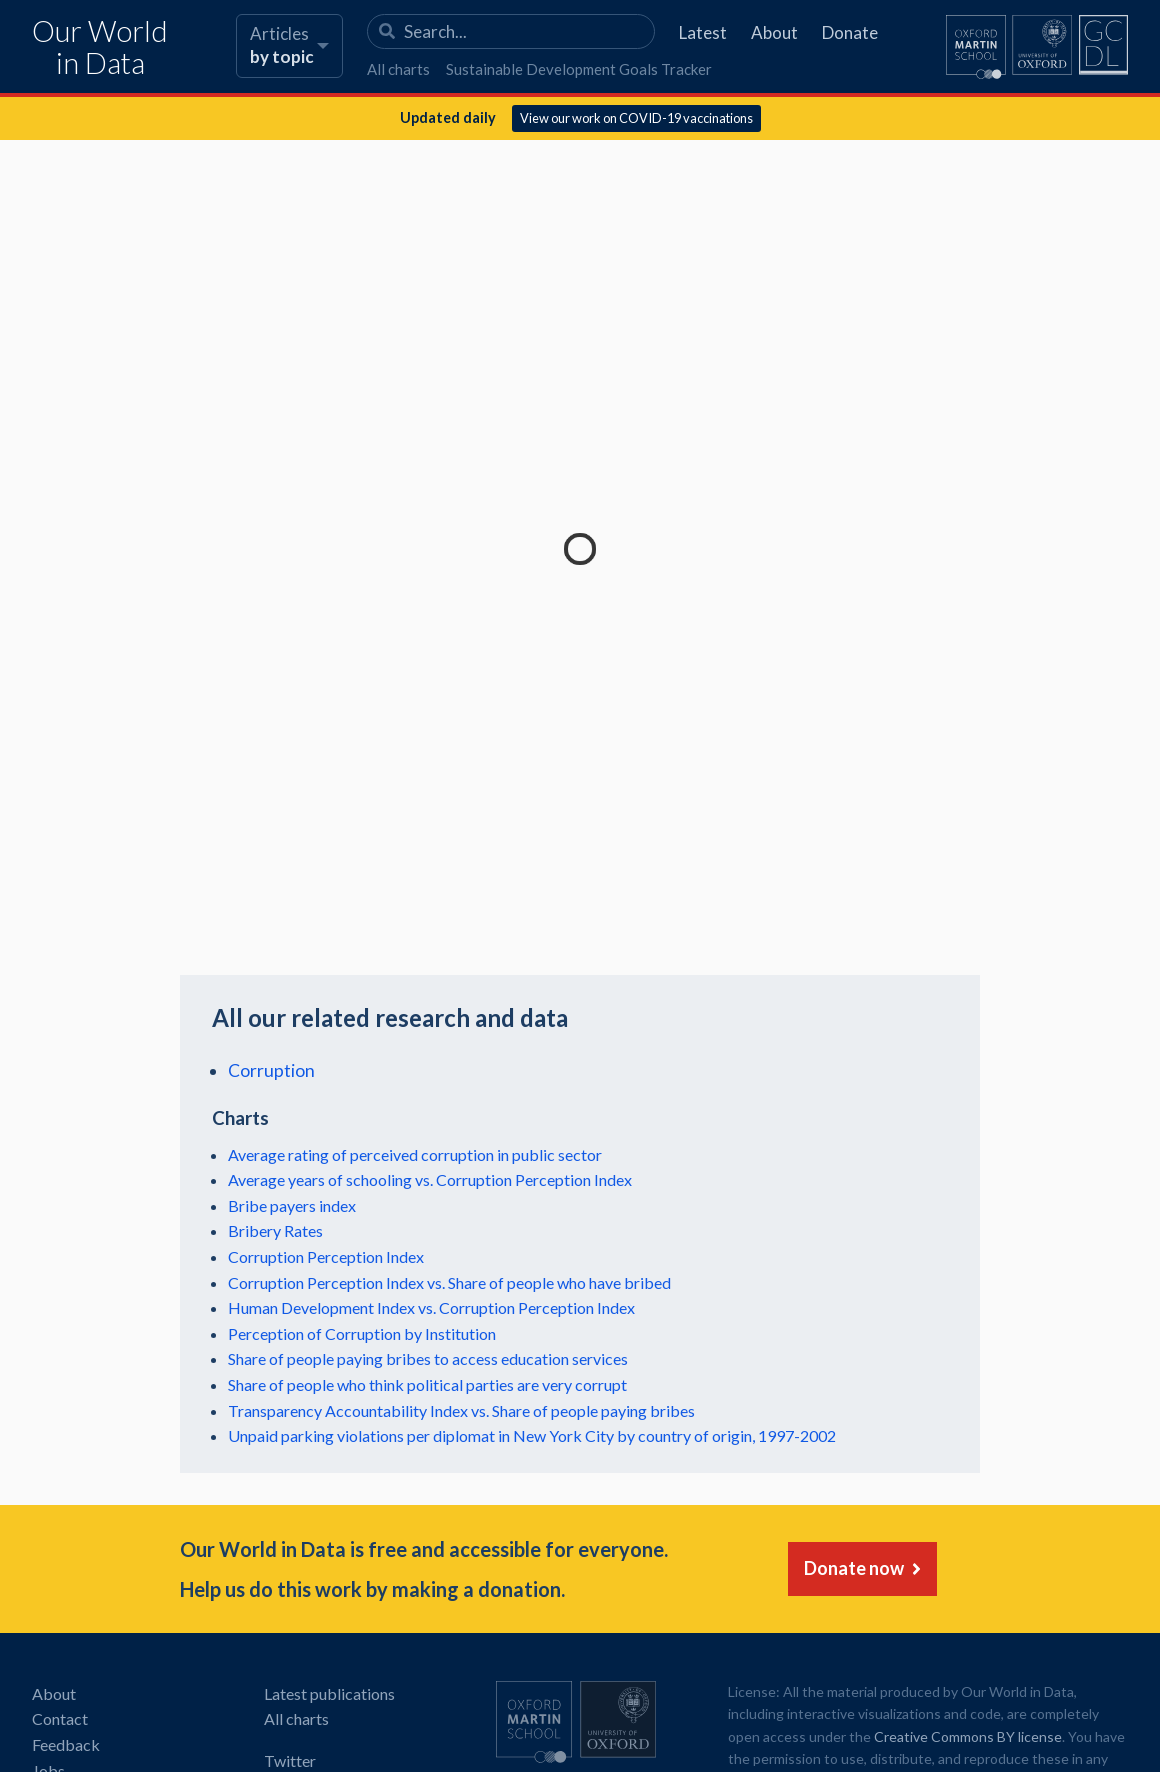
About (774, 32)
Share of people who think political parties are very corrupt (427, 1384)
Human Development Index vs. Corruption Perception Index (431, 1307)
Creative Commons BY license (968, 1736)
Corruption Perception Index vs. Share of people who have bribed (449, 1282)
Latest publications (329, 1693)
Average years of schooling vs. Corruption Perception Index (430, 1179)
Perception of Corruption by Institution (362, 1333)
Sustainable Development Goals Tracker (579, 69)
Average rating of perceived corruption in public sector (415, 1154)
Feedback (66, 1744)
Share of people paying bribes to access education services (428, 1358)
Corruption (271, 1070)
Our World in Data (100, 47)
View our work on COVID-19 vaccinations (636, 118)
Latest (703, 32)
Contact (60, 1718)
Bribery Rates (275, 1230)
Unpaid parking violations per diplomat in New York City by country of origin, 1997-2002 (532, 1435)
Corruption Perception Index (326, 1256)
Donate (850, 32)
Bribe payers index (292, 1205)
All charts (398, 69)
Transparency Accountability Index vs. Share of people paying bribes (461, 1410)
